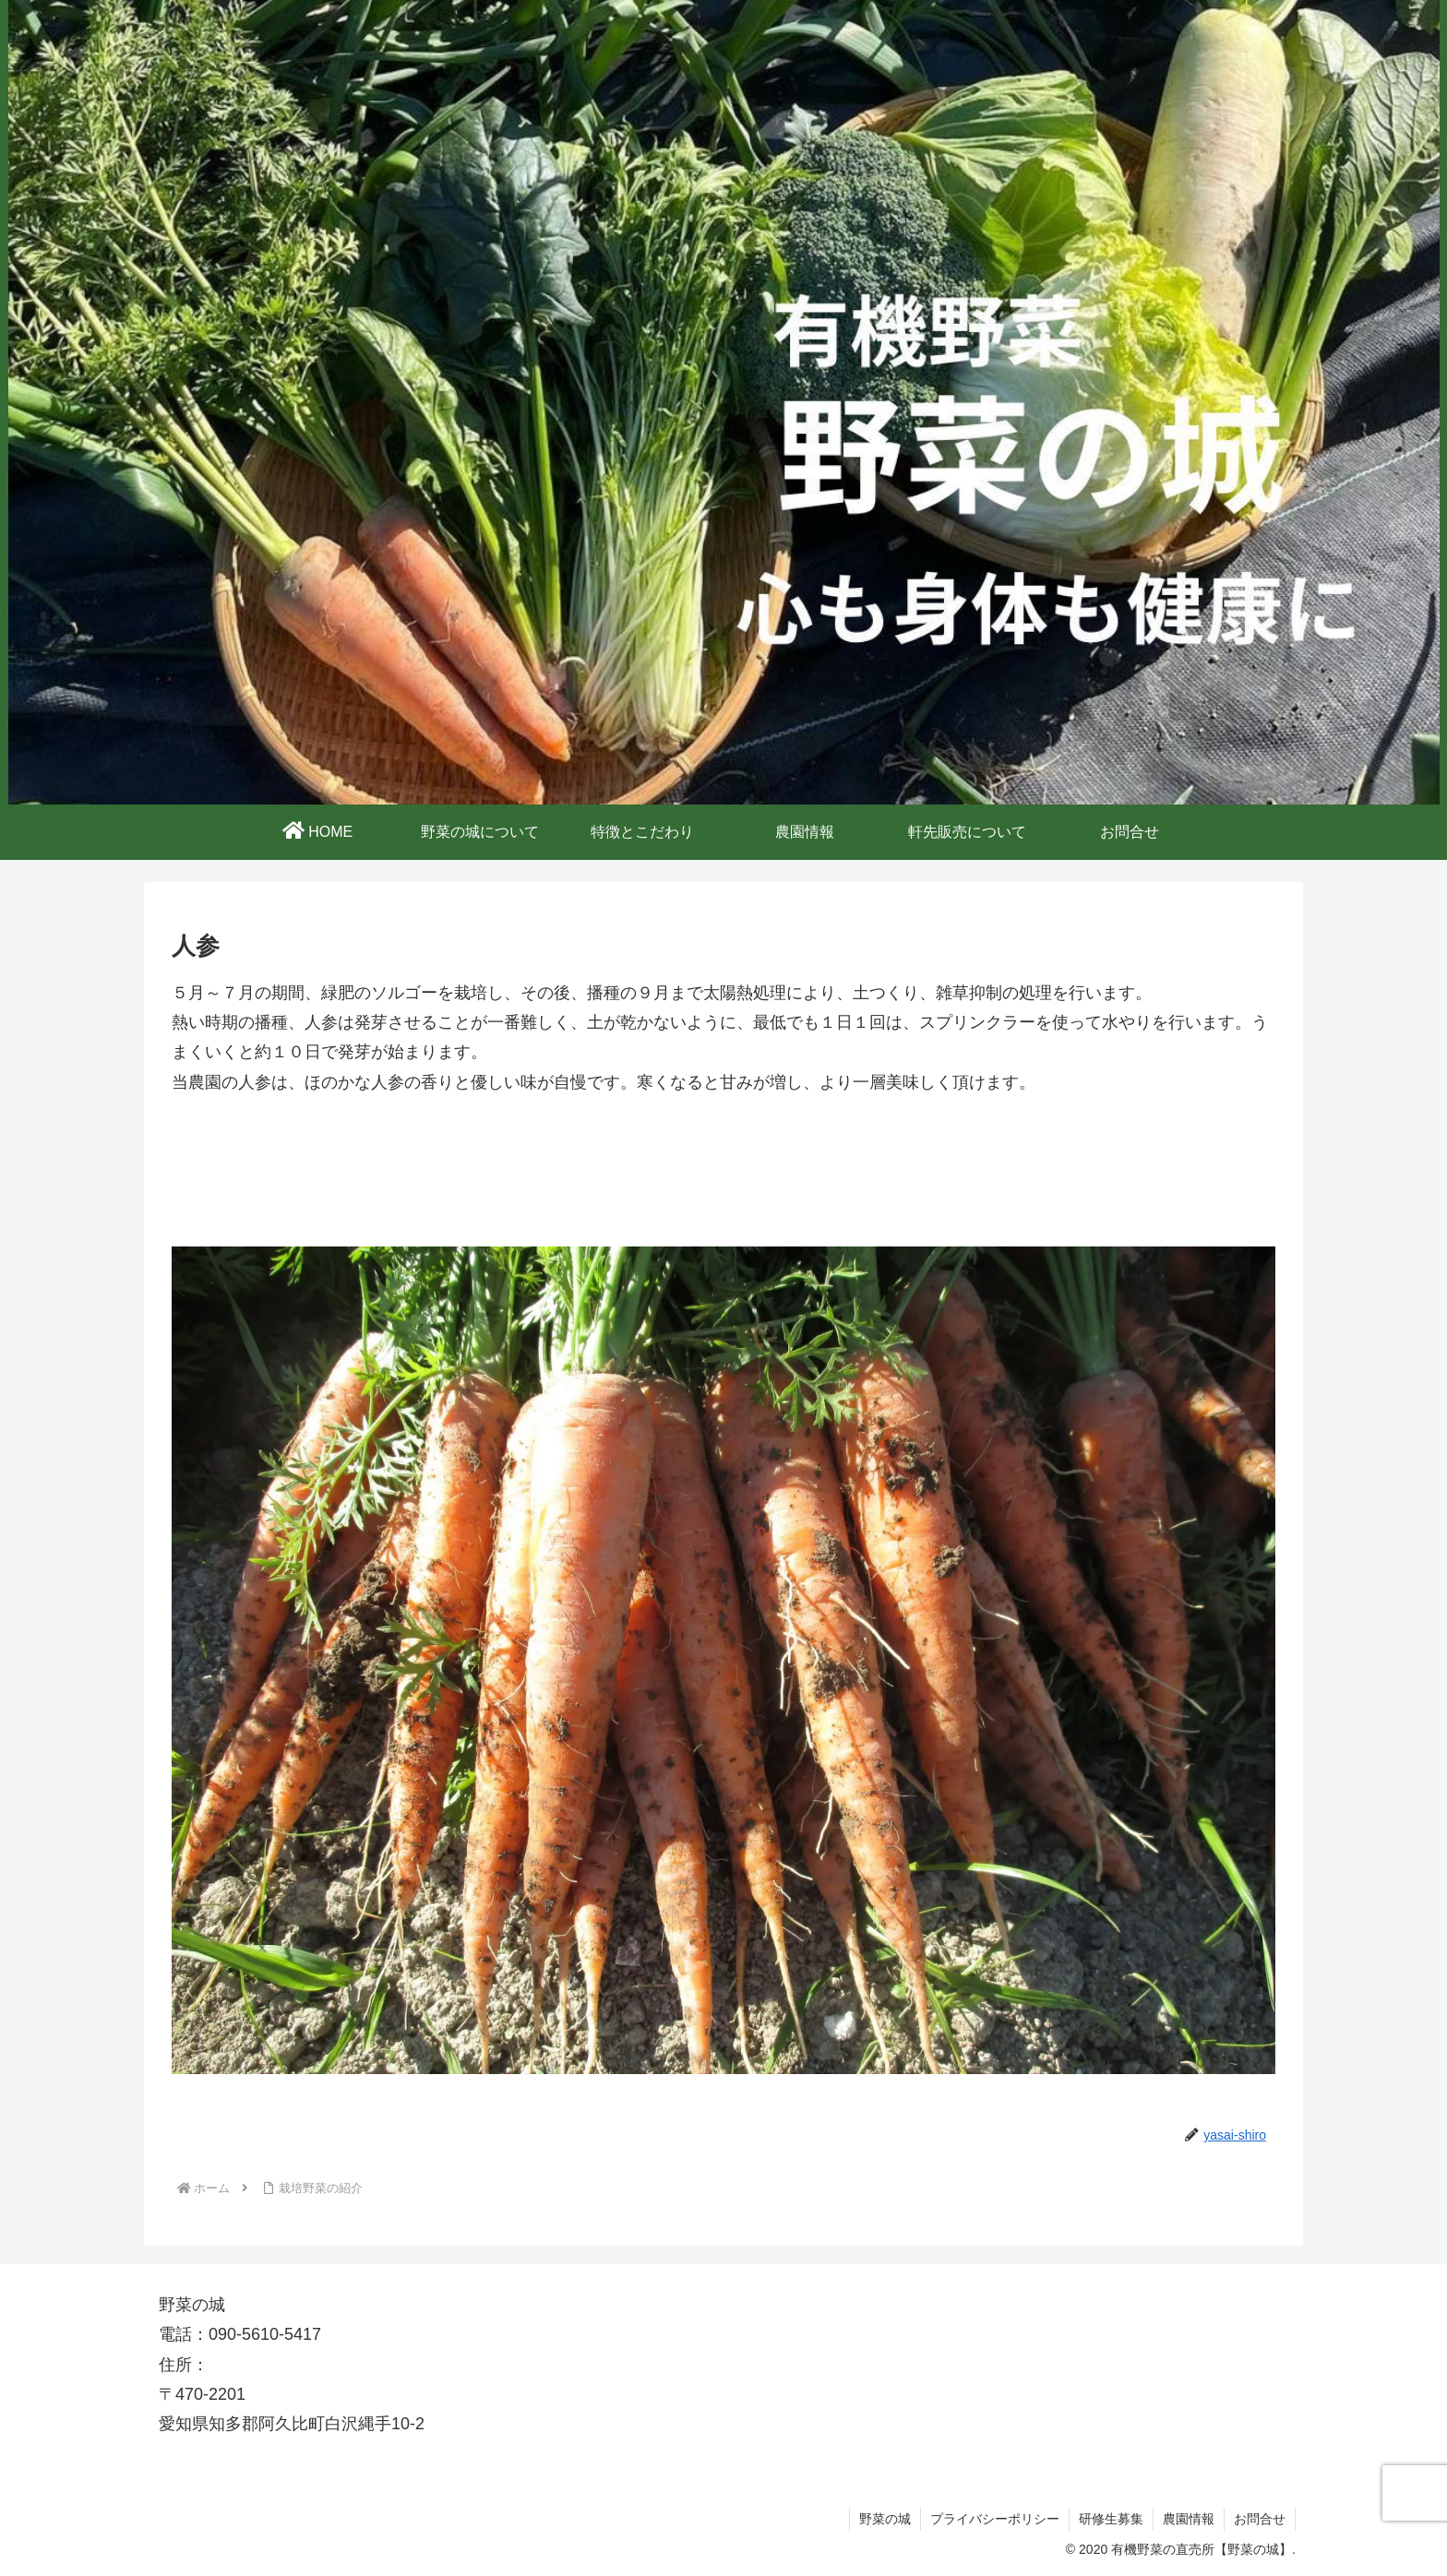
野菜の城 (885, 2518)
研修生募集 (1111, 2518)
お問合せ (1260, 2518)
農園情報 (1188, 2518)
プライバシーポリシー (994, 2518)
